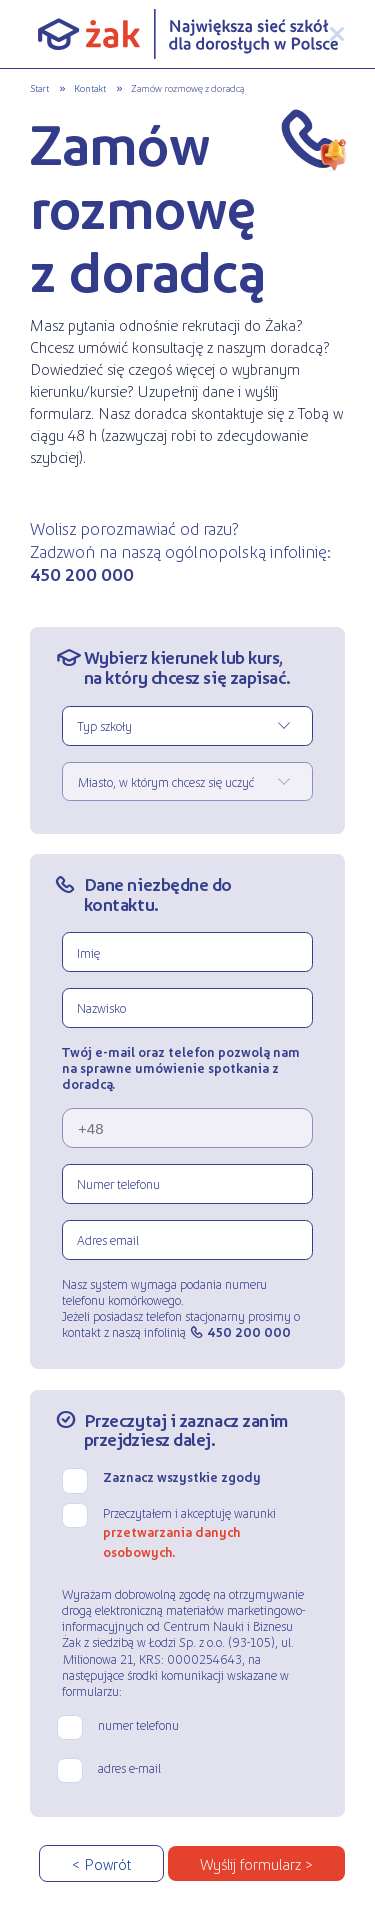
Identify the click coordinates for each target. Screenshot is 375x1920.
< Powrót (101, 1863)
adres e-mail (129, 1767)
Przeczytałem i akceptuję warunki (189, 1532)
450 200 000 (249, 1332)
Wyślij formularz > (256, 1863)
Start (39, 87)
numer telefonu (138, 1724)
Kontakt (90, 87)
